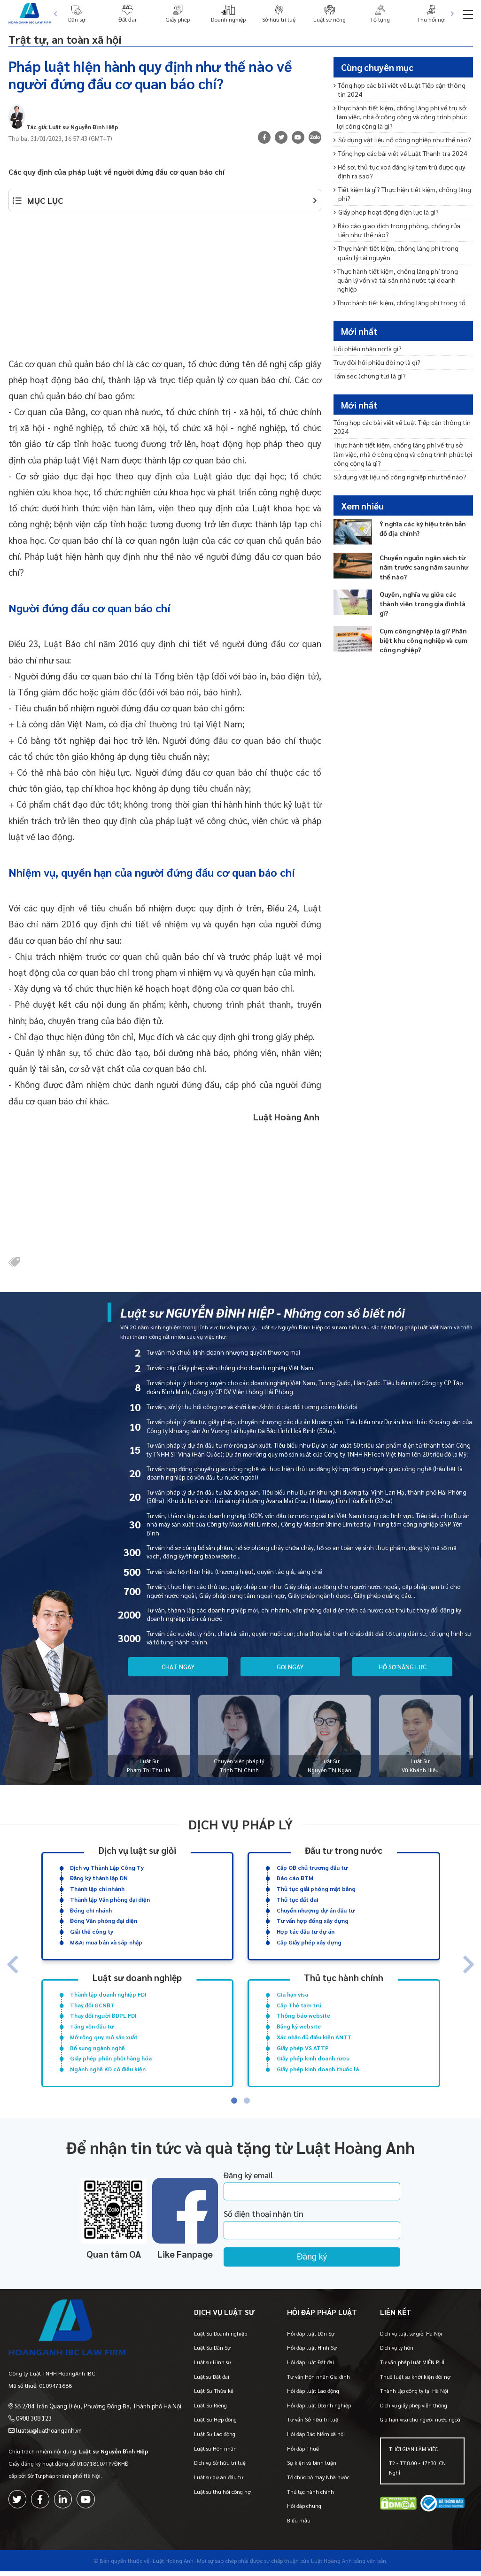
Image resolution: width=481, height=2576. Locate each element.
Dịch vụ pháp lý (241, 1823)
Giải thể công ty (91, 1931)
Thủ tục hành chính (343, 1976)
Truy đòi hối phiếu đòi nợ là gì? (377, 362)
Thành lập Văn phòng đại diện (110, 1899)
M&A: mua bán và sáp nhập (106, 1942)
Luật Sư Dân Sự (212, 2352)
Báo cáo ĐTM (295, 1878)
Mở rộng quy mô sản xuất (104, 2037)
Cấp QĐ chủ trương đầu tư (312, 1867)
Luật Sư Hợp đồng (215, 2424)
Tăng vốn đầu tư (92, 2026)
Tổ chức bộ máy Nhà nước (318, 2481)
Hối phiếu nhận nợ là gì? (368, 348)
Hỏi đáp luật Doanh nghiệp (319, 2410)
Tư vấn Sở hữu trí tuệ (312, 2424)
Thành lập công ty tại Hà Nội (414, 2395)
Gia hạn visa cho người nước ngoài (421, 2424)
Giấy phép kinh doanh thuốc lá (318, 2069)
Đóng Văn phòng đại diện (103, 1920)
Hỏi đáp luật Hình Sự (312, 2352)
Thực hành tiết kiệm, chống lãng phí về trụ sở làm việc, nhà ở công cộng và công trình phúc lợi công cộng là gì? (400, 116)
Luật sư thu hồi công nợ (222, 2496)
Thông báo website (303, 2015)
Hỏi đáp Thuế (303, 2453)
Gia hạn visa (292, 1994)
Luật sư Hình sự (212, 2366)
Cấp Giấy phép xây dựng (309, 1942)
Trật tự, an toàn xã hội (81, 37)
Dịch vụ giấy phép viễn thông (413, 2410)
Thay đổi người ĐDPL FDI (103, 2015)
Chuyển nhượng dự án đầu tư (316, 1909)
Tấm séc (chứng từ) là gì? (370, 375)
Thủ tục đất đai (297, 1899)
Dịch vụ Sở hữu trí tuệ (220, 2467)
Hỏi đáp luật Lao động (313, 2395)
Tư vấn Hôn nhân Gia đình (318, 2381)
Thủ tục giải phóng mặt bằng (316, 1888)
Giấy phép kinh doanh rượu (313, 2058)
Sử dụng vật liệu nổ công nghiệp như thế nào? (402, 139)
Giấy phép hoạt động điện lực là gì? (386, 212)
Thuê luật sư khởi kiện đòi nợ (415, 2381)
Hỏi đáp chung (304, 2510)
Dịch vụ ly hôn (396, 2352)
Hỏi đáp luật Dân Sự (310, 2338)
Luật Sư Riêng (210, 2410)
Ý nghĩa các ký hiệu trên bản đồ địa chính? (423, 528)
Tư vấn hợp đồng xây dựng (313, 1920)
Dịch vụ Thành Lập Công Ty (107, 1867)
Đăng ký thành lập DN (99, 1878)
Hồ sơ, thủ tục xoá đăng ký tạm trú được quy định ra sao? (399, 171)
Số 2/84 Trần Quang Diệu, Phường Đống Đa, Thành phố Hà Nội (93, 2404)
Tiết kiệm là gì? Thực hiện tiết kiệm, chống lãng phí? (402, 193)
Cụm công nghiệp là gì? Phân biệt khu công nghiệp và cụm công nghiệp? (423, 640)
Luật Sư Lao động (214, 2439)
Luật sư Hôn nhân (215, 2453)
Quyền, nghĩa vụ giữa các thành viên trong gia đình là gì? (422, 603)
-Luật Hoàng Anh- (173, 2565)
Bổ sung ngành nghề (97, 2047)
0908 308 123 (33, 2416)
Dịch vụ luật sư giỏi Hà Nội (411, 2338)
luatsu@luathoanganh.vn (48, 2428)
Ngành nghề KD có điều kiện (108, 2069)
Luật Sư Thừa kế (213, 2395)
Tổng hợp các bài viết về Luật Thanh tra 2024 (400, 153)
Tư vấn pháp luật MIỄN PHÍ (412, 2366)
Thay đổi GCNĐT (92, 2004)
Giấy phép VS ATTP (303, 2047)
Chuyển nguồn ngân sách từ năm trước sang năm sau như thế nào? (424, 566)
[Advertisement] (164, 289)
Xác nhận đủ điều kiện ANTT (314, 2037)
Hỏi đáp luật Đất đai (310, 2366)
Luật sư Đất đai (211, 2381)
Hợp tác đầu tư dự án (305, 1931)
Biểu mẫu (298, 2525)
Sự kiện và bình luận (311, 2467)
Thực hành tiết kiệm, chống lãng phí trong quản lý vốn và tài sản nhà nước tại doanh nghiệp (396, 280)
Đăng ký (335, 2256)
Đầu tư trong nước (343, 1850)
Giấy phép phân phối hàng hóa (111, 2058)
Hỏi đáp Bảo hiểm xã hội (316, 2439)
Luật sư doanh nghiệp (137, 1976)
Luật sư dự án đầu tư (218, 2481)
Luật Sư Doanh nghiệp (220, 2338)
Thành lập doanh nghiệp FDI (108, 1994)
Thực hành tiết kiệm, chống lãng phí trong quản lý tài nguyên (396, 252)
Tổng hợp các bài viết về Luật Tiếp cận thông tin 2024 (400, 89)
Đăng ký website (299, 2026)
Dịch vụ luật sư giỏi (137, 1850)
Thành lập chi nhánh (97, 1888)
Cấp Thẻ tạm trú (299, 2004)
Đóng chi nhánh (91, 1909)
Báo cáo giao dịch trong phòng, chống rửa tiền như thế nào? (397, 230)
